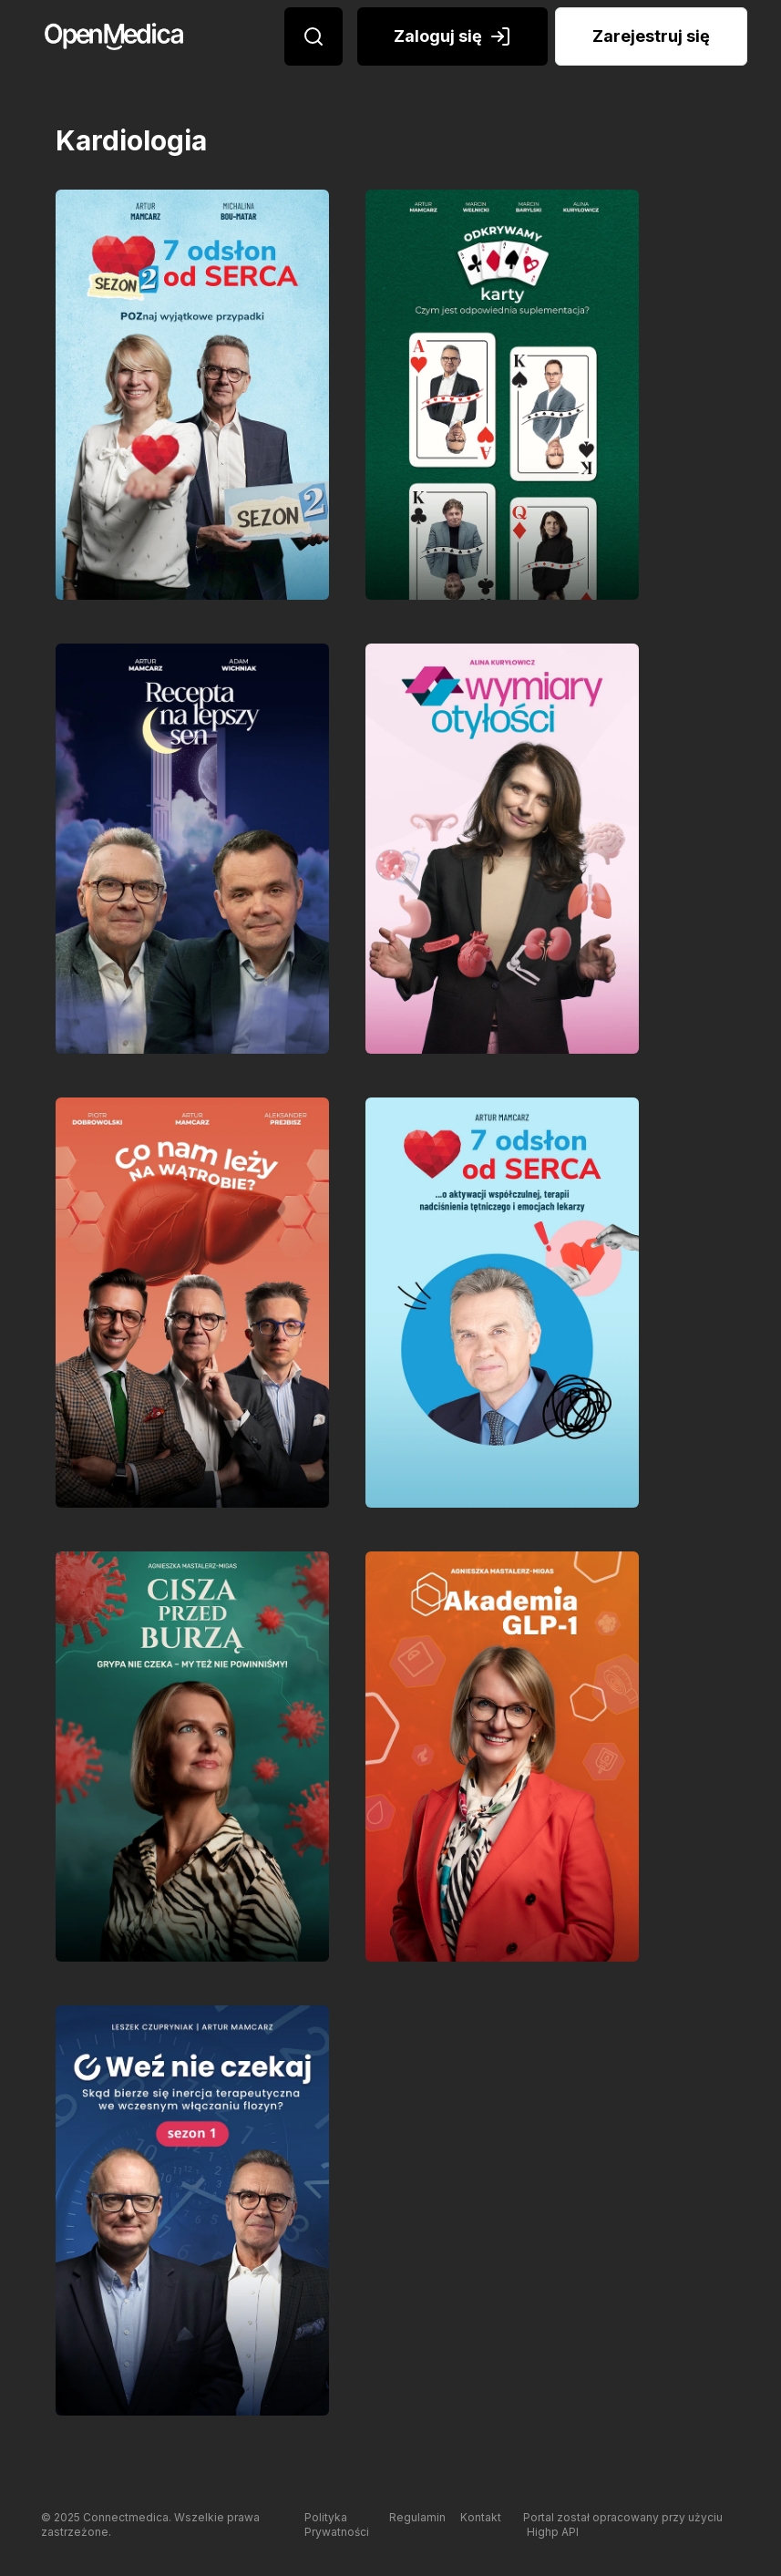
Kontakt (480, 2517)
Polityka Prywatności (336, 2524)
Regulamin (417, 2517)
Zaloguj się (452, 36)
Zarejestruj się (651, 36)
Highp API (553, 2532)
